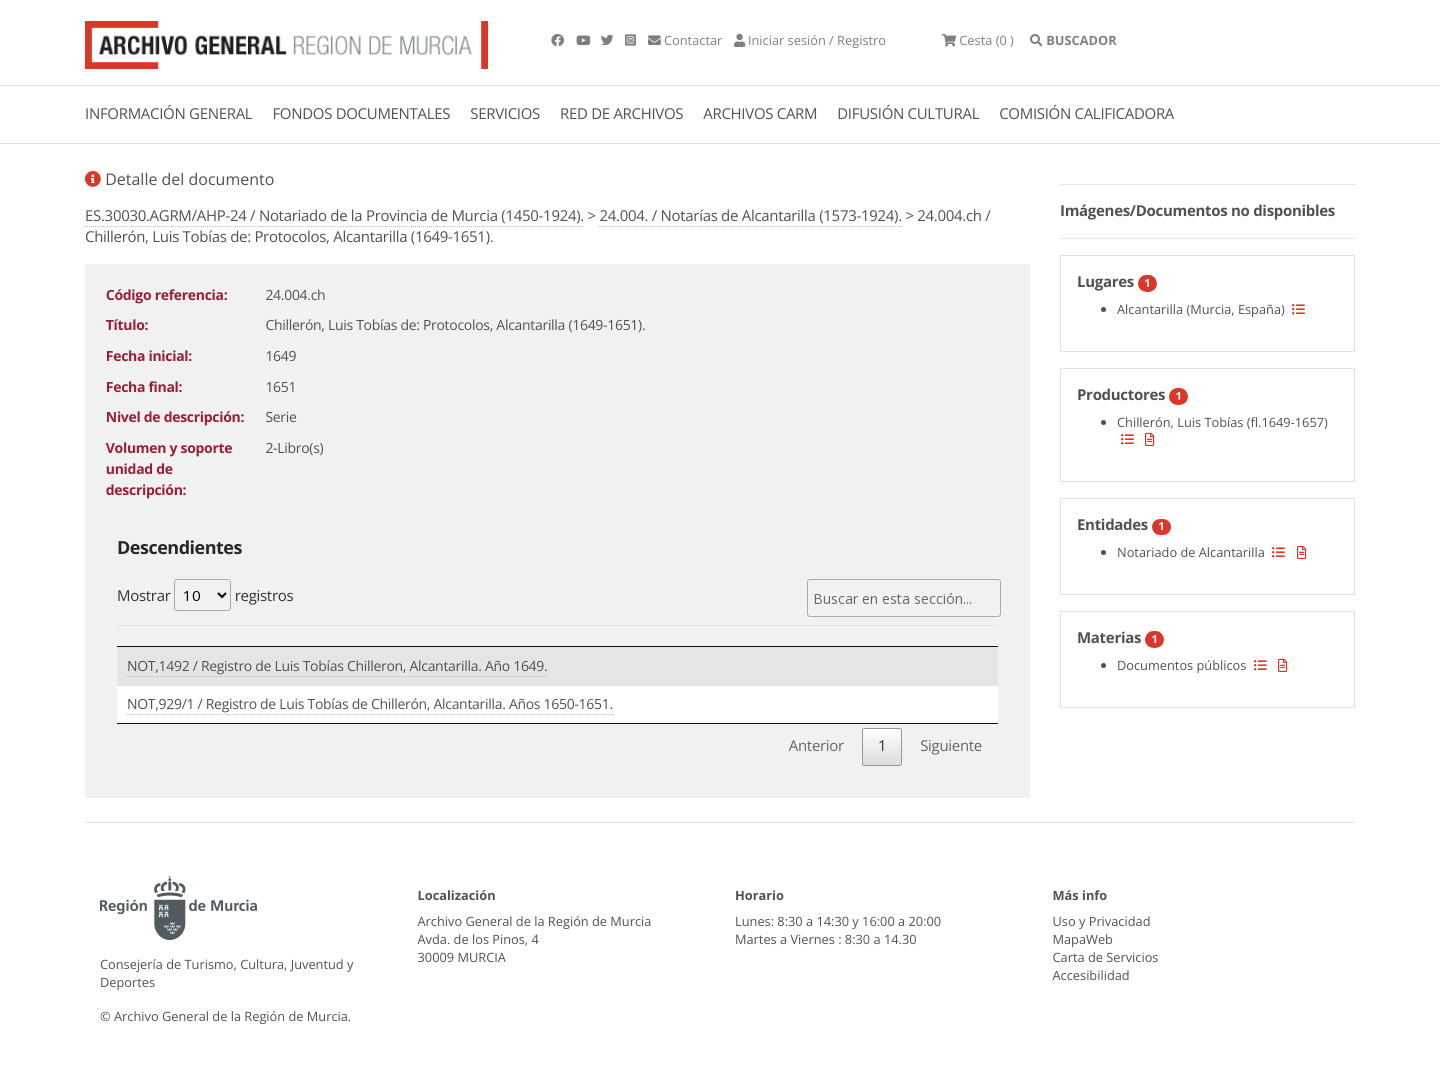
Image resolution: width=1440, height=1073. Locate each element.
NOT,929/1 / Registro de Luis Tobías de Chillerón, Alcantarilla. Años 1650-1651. (370, 704)
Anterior (816, 746)
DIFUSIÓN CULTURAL (908, 114)
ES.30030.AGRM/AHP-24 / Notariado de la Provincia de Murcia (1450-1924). (334, 216)
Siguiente (951, 746)
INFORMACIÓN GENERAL (168, 114)
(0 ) (978, 40)
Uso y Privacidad (1102, 921)
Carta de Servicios (1106, 957)
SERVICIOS (505, 114)
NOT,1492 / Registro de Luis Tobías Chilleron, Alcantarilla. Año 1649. (337, 666)
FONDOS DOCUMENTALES (361, 114)
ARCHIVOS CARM (760, 114)
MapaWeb (1083, 939)
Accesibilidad (1091, 975)
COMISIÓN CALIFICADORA (1086, 114)
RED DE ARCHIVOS (621, 114)
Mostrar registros (205, 595)
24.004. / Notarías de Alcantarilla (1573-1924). (750, 216)
